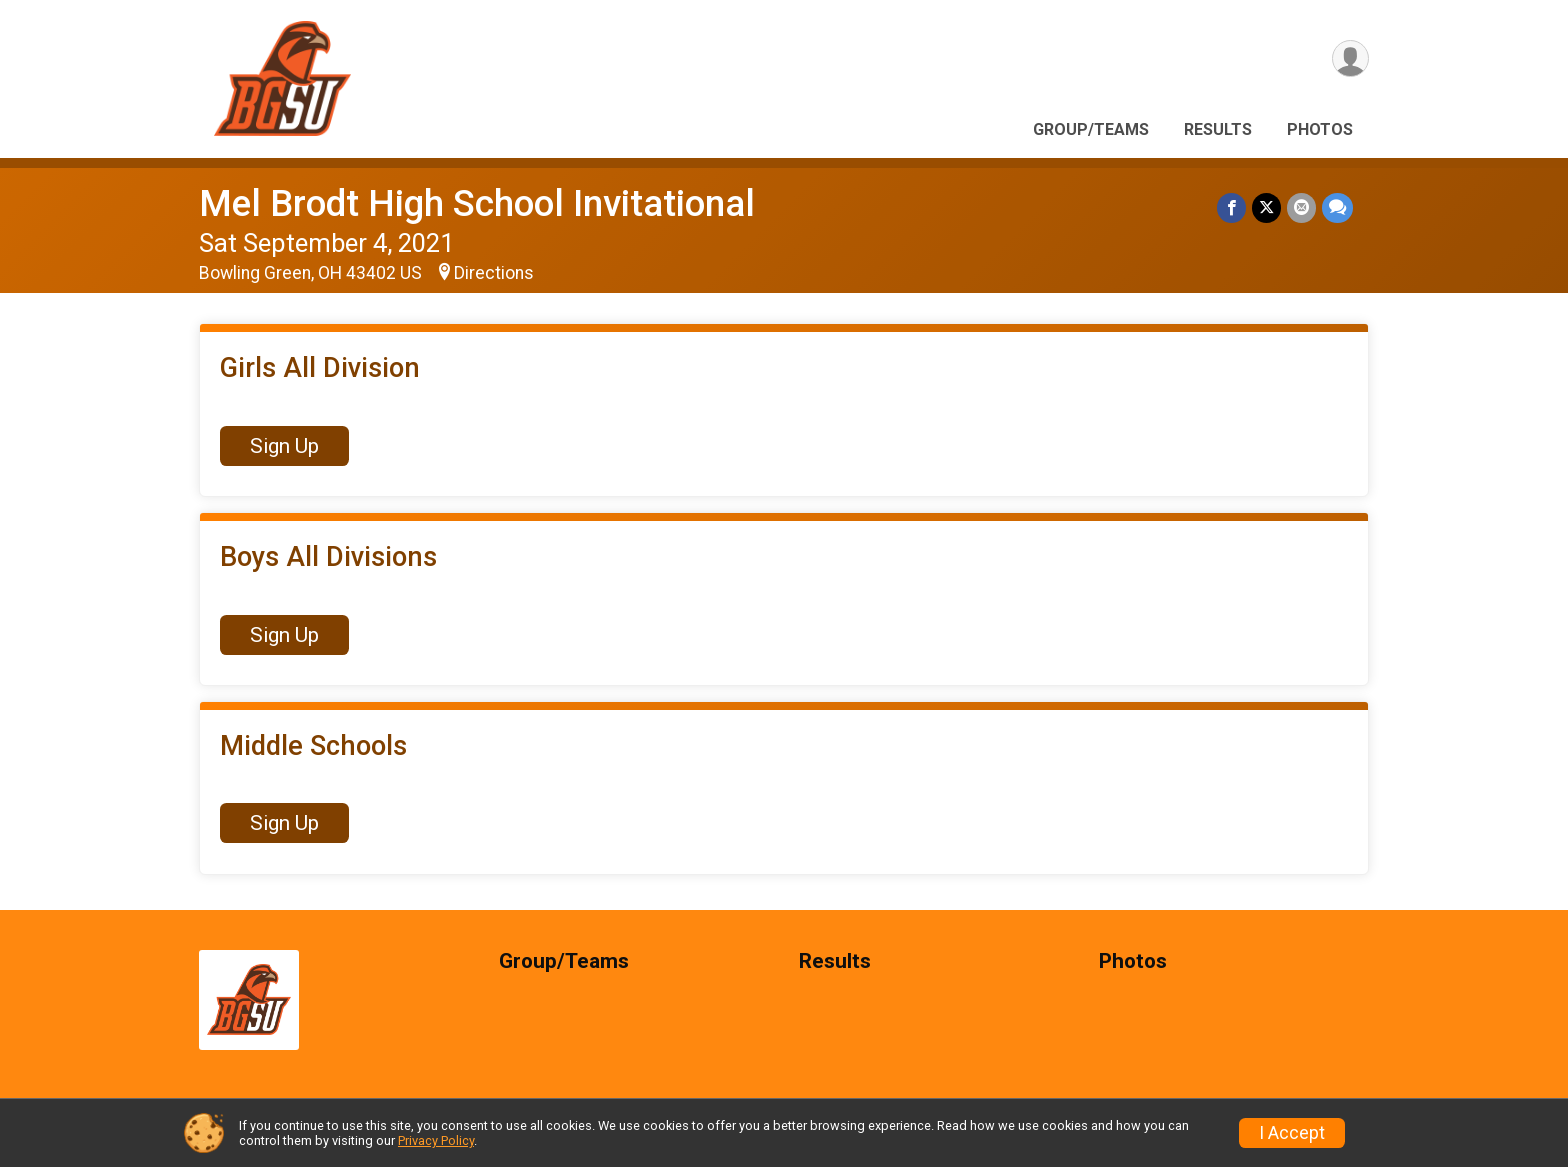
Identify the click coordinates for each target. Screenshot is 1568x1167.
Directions (494, 273)
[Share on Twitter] (1266, 207)
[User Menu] (1350, 58)
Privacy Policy (436, 1140)
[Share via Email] (1301, 207)
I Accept (1292, 1133)
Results (1218, 129)
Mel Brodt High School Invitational (477, 203)
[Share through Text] (1337, 207)
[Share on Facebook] (1231, 207)
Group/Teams (1091, 129)
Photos (1320, 129)
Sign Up (284, 446)
